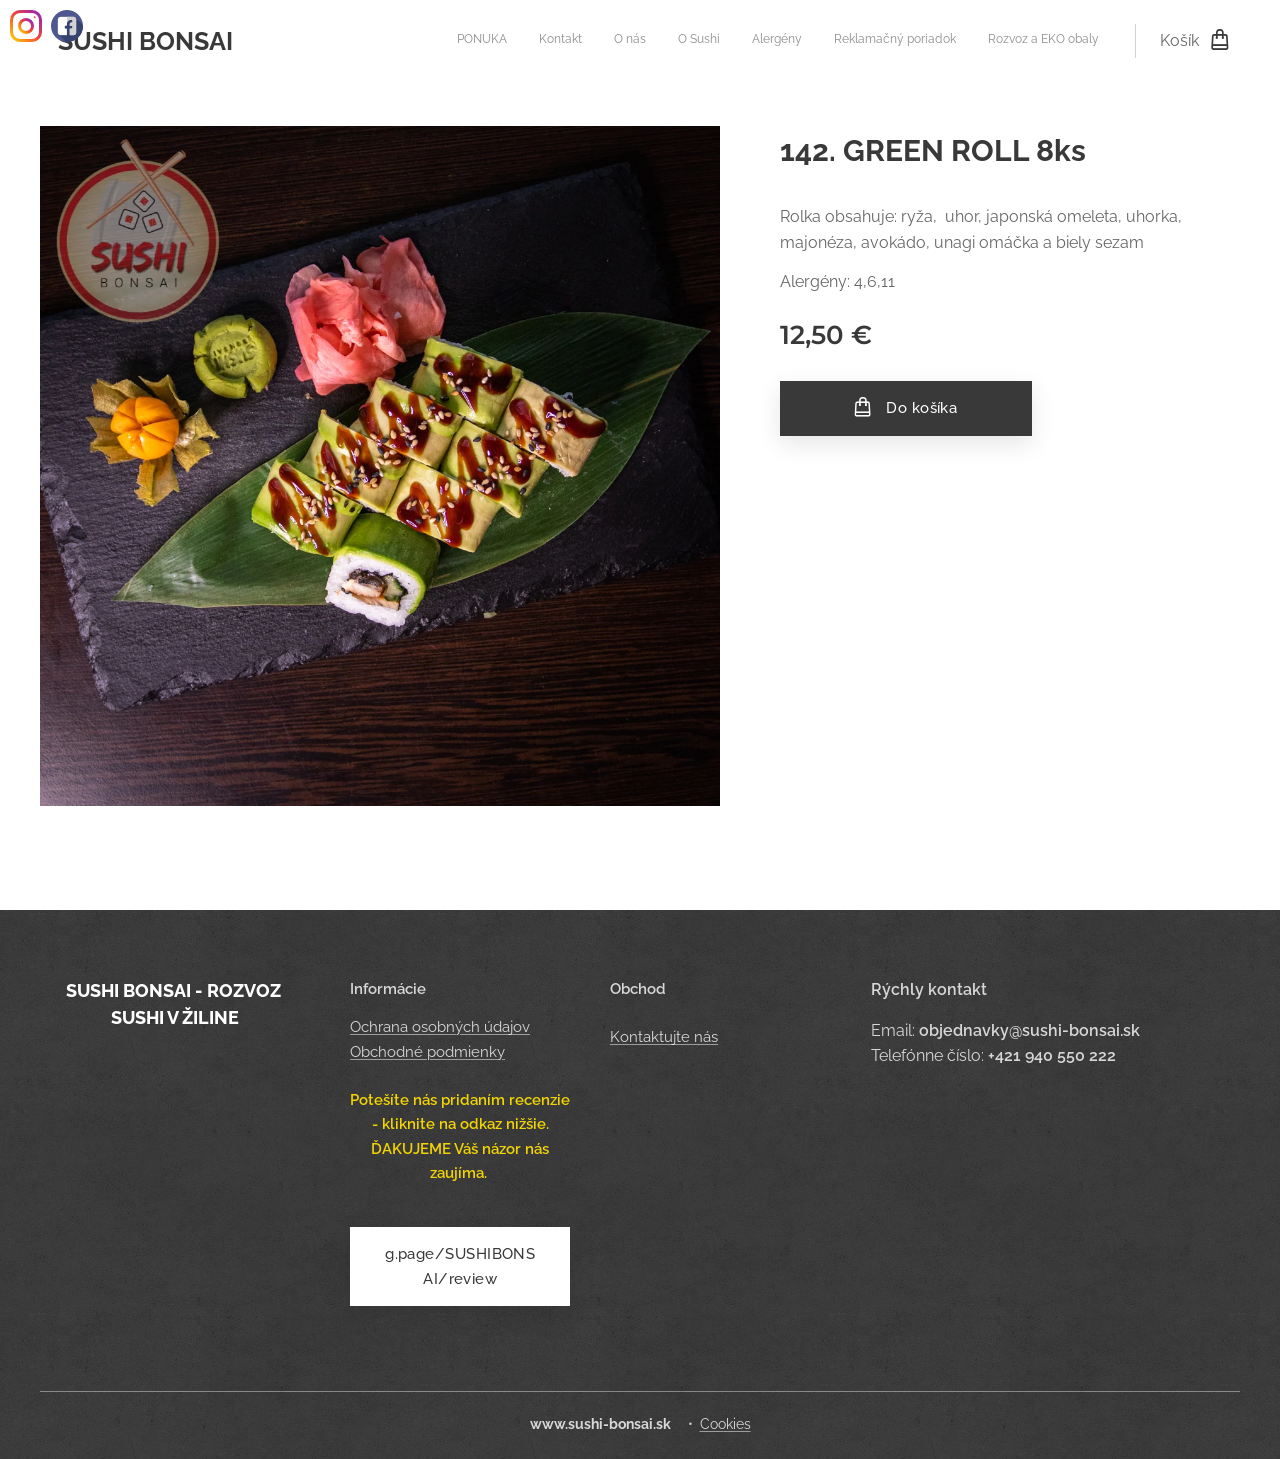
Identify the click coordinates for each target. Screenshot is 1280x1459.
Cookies (725, 1424)
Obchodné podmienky (427, 1052)
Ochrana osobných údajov (440, 1028)
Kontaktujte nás (664, 1038)
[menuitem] (912, 41)
